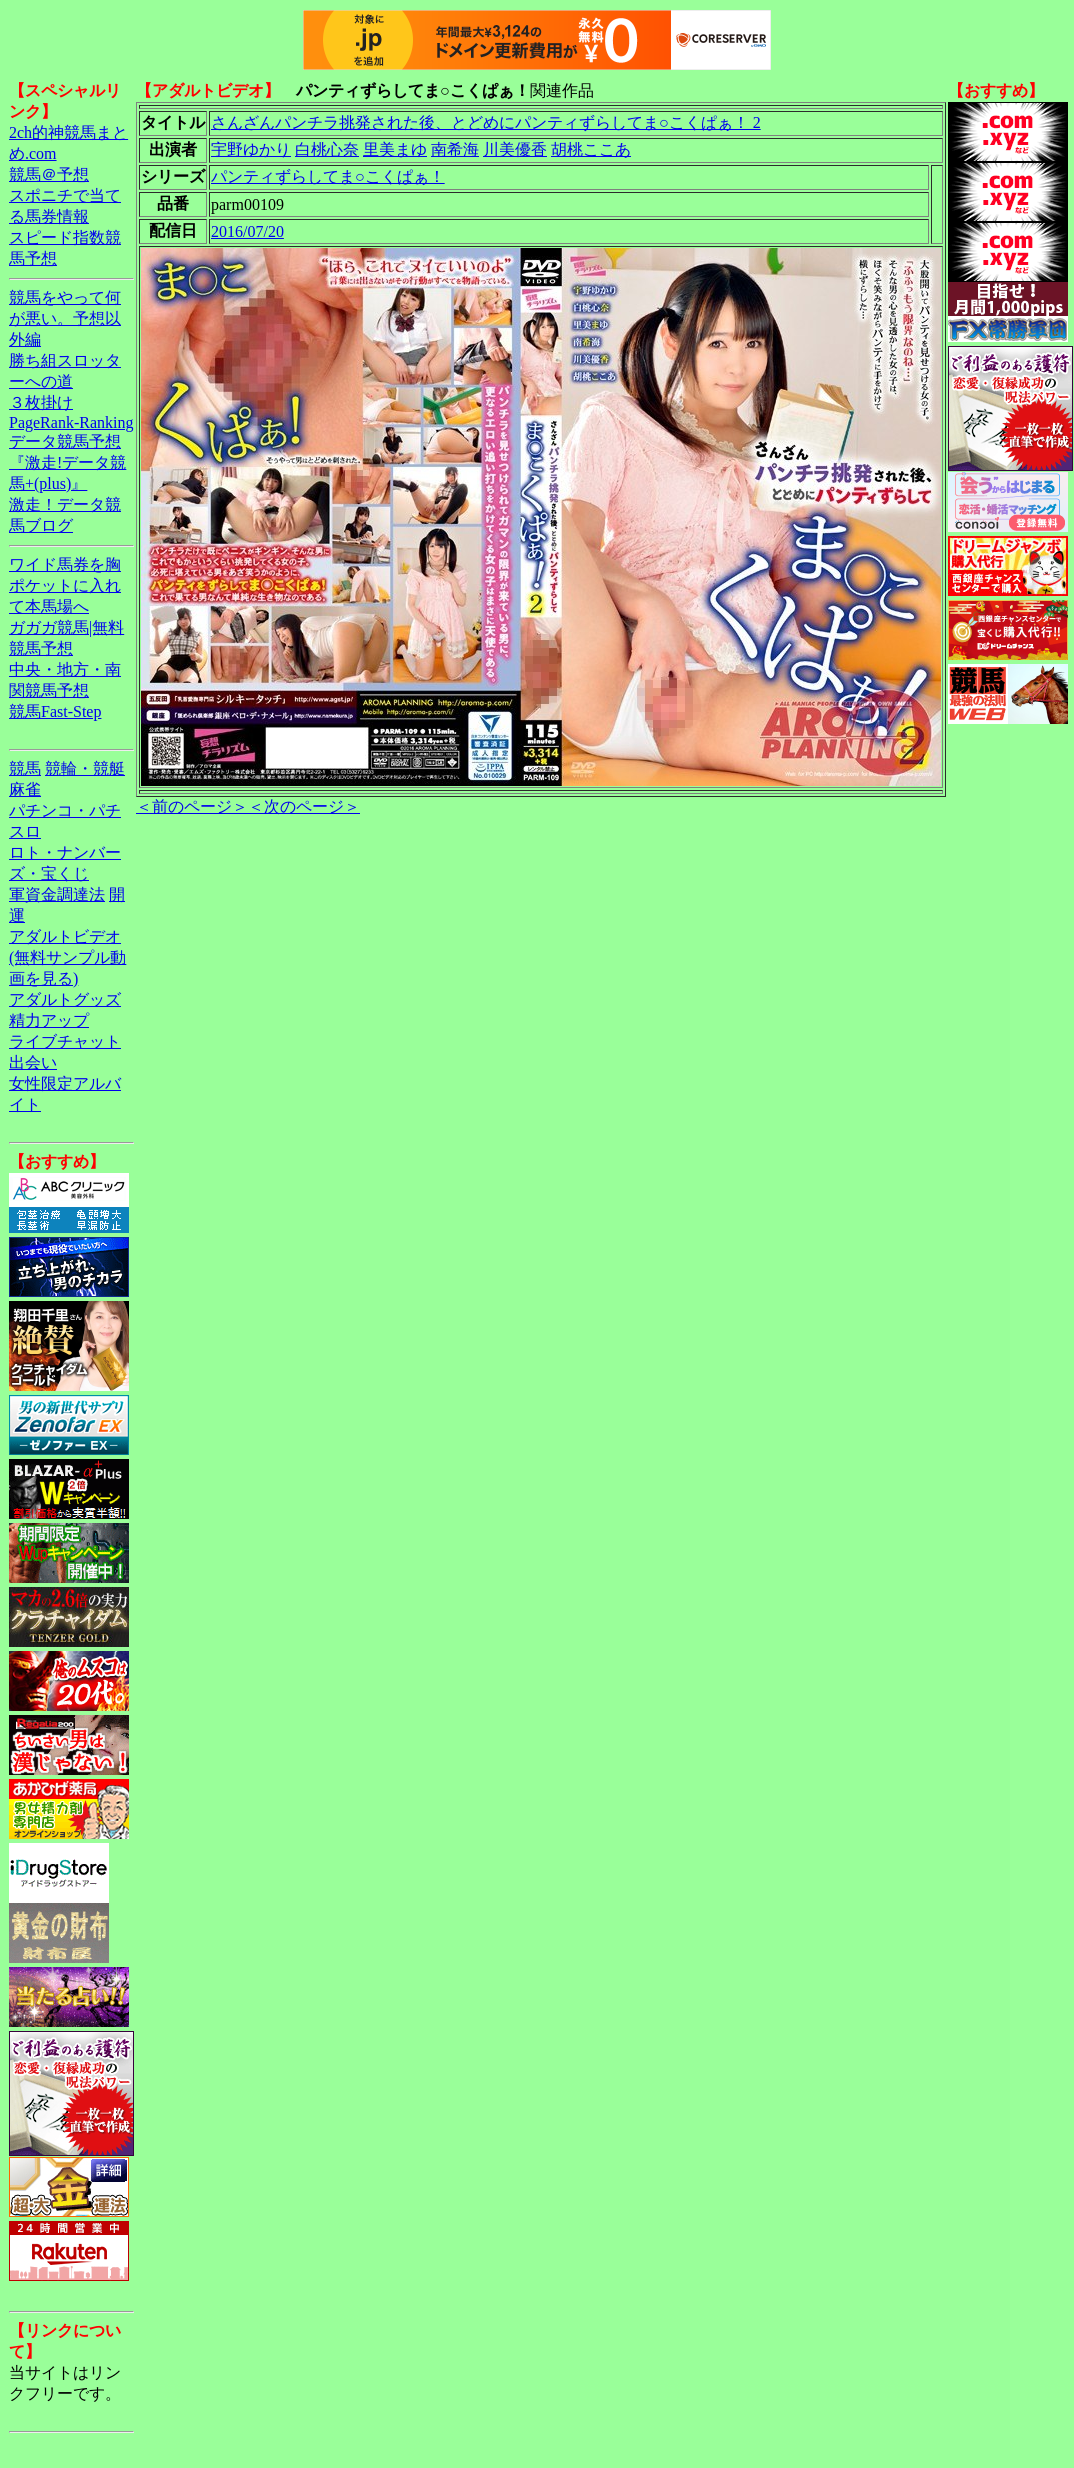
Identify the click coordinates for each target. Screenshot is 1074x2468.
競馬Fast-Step (55, 711)
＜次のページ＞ (304, 806)
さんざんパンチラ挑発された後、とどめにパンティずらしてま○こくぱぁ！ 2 (486, 122)
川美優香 (515, 149)
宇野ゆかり (251, 149)
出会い (33, 1062)
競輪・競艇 (85, 768)
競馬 (25, 768)
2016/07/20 (247, 231)
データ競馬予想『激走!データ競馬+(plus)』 (67, 462)
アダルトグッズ (65, 999)
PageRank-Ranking (71, 422)
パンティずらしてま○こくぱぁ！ (328, 176)
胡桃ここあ (591, 149)
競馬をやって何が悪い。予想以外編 (65, 318)
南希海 (455, 149)
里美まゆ (395, 149)
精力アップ (49, 1020)
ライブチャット (65, 1041)
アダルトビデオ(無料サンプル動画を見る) (67, 957)
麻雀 (25, 789)
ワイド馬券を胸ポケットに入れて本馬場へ (65, 585)
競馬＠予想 (49, 174)
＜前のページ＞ (192, 806)
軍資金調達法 (57, 894)
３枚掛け (41, 402)
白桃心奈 (327, 149)
